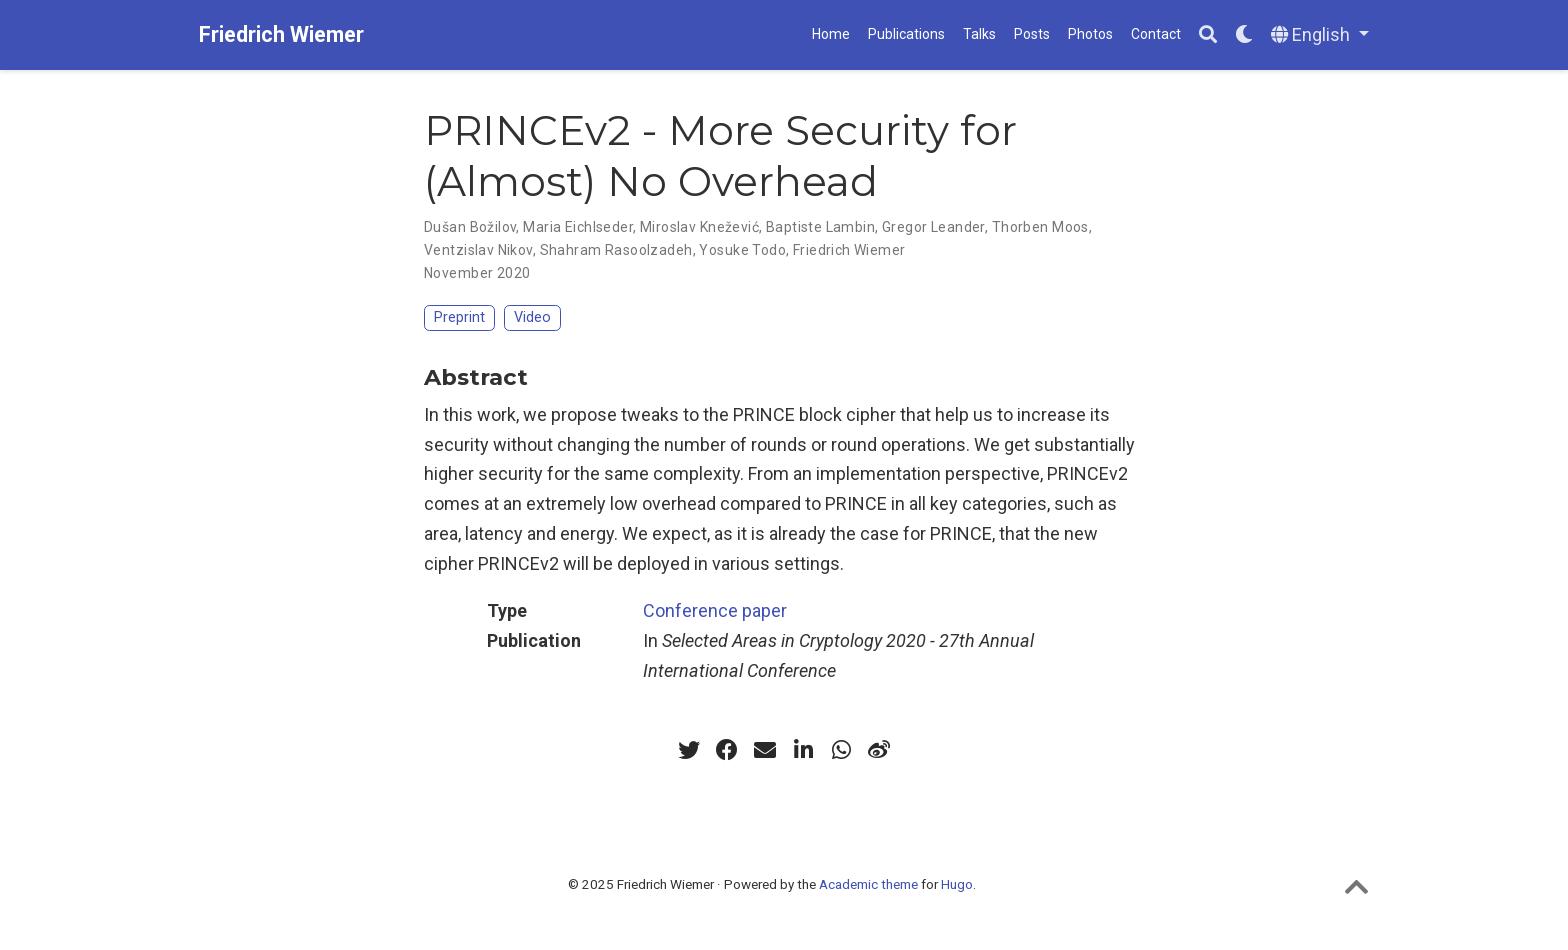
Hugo (957, 884)
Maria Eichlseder (578, 227)
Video (532, 317)
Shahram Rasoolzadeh (616, 250)
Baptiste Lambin (820, 227)
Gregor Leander (933, 227)
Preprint (459, 317)
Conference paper (715, 610)
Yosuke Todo (742, 250)
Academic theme (868, 884)
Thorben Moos (1040, 227)
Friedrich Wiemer (281, 34)
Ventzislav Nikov (478, 250)
